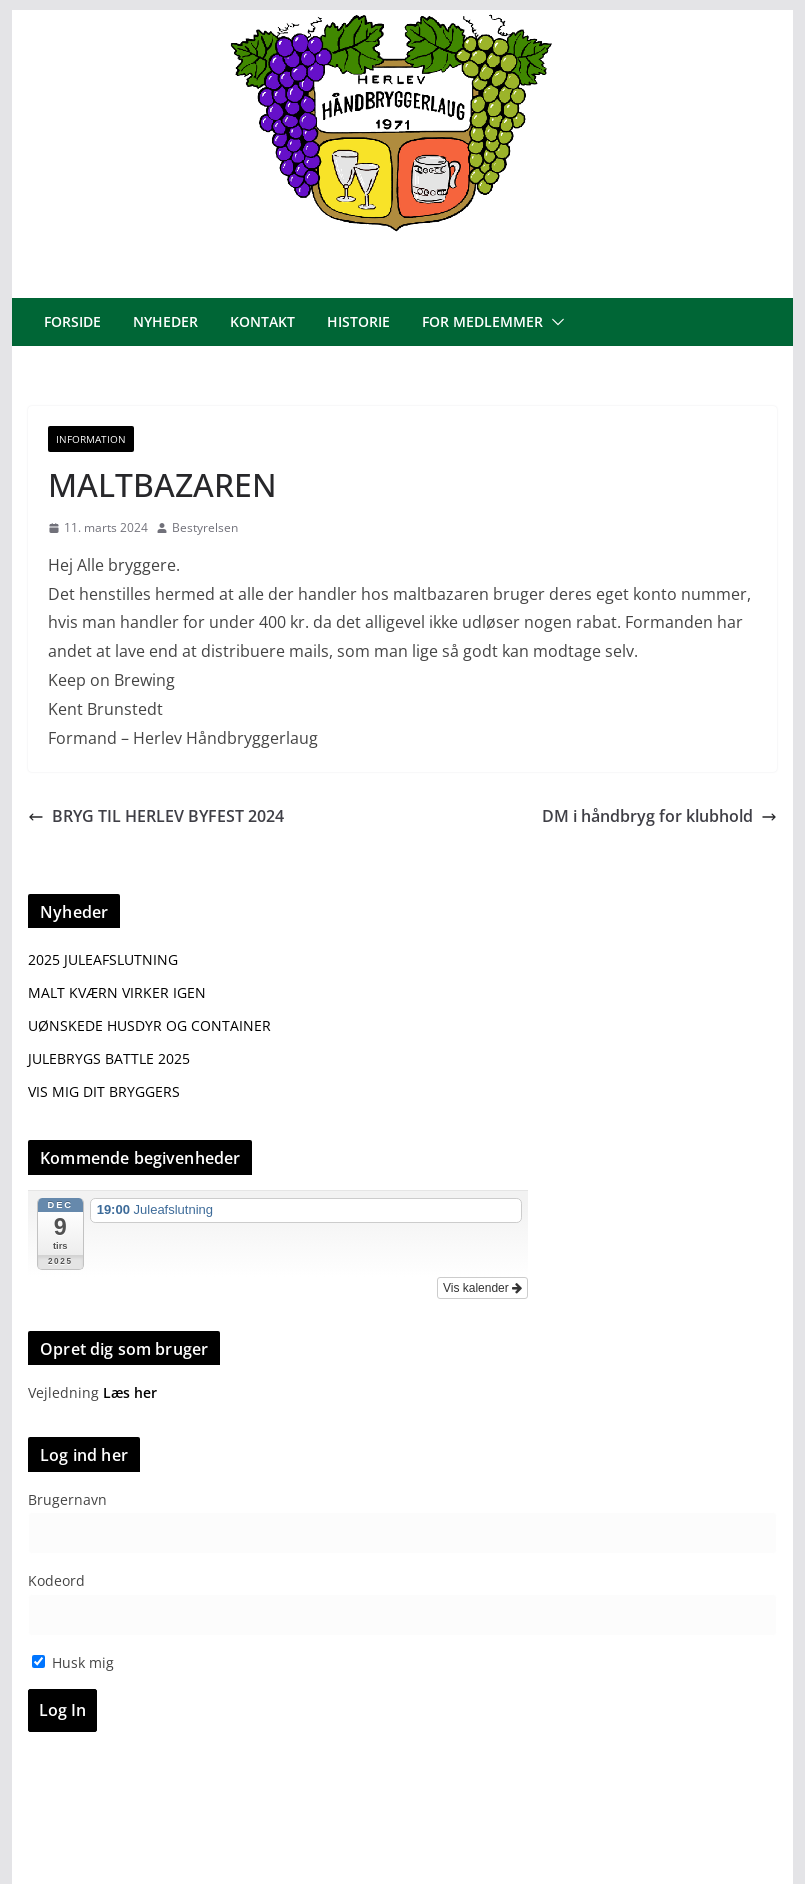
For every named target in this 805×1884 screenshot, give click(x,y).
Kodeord (56, 1580)
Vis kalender (482, 1288)
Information (91, 439)
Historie (358, 321)
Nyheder (165, 321)
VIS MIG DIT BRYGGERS (104, 1091)
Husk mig (73, 1662)
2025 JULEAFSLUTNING (103, 959)
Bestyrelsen (205, 527)
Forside (72, 321)
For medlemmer (482, 321)
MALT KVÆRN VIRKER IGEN (117, 992)
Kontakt (262, 321)
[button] (554, 322)
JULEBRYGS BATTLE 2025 (109, 1058)
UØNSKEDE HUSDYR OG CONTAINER (149, 1025)
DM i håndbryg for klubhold (659, 816)
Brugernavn (67, 1499)
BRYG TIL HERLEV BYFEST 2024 (156, 816)
